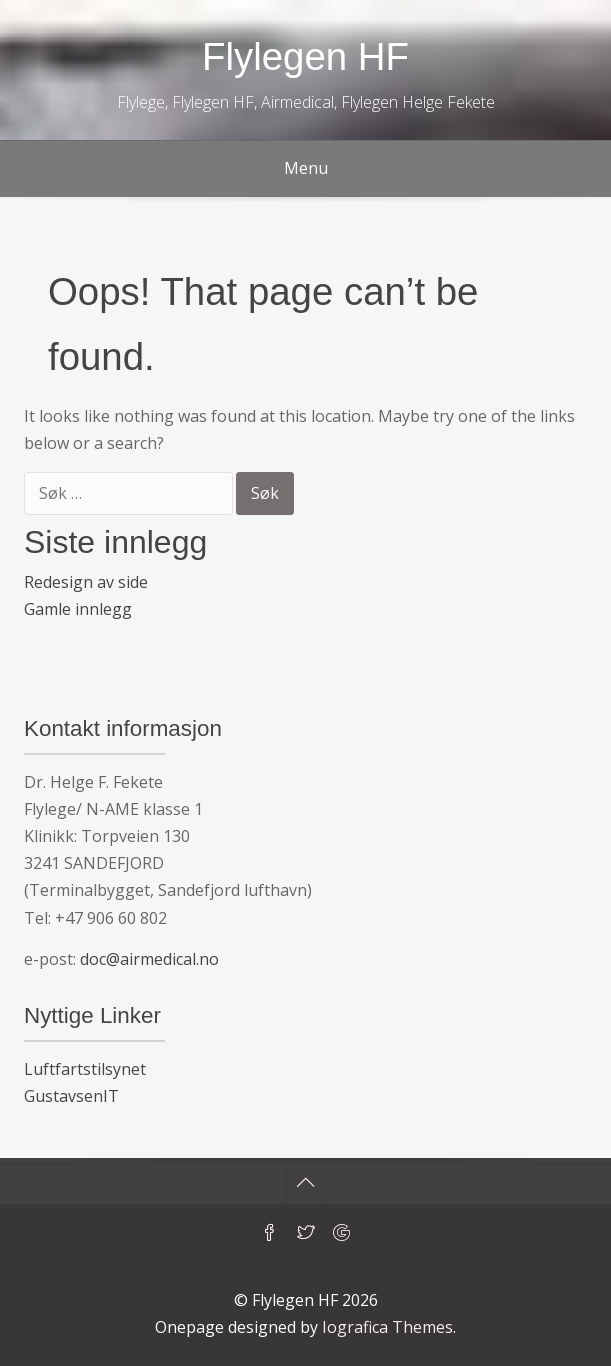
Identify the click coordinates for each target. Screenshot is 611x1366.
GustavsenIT (71, 1096)
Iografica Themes (387, 1327)
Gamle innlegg (78, 609)
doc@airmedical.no (149, 959)
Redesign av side (86, 582)
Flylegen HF (305, 56)
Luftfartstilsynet (85, 1069)
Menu (306, 168)
